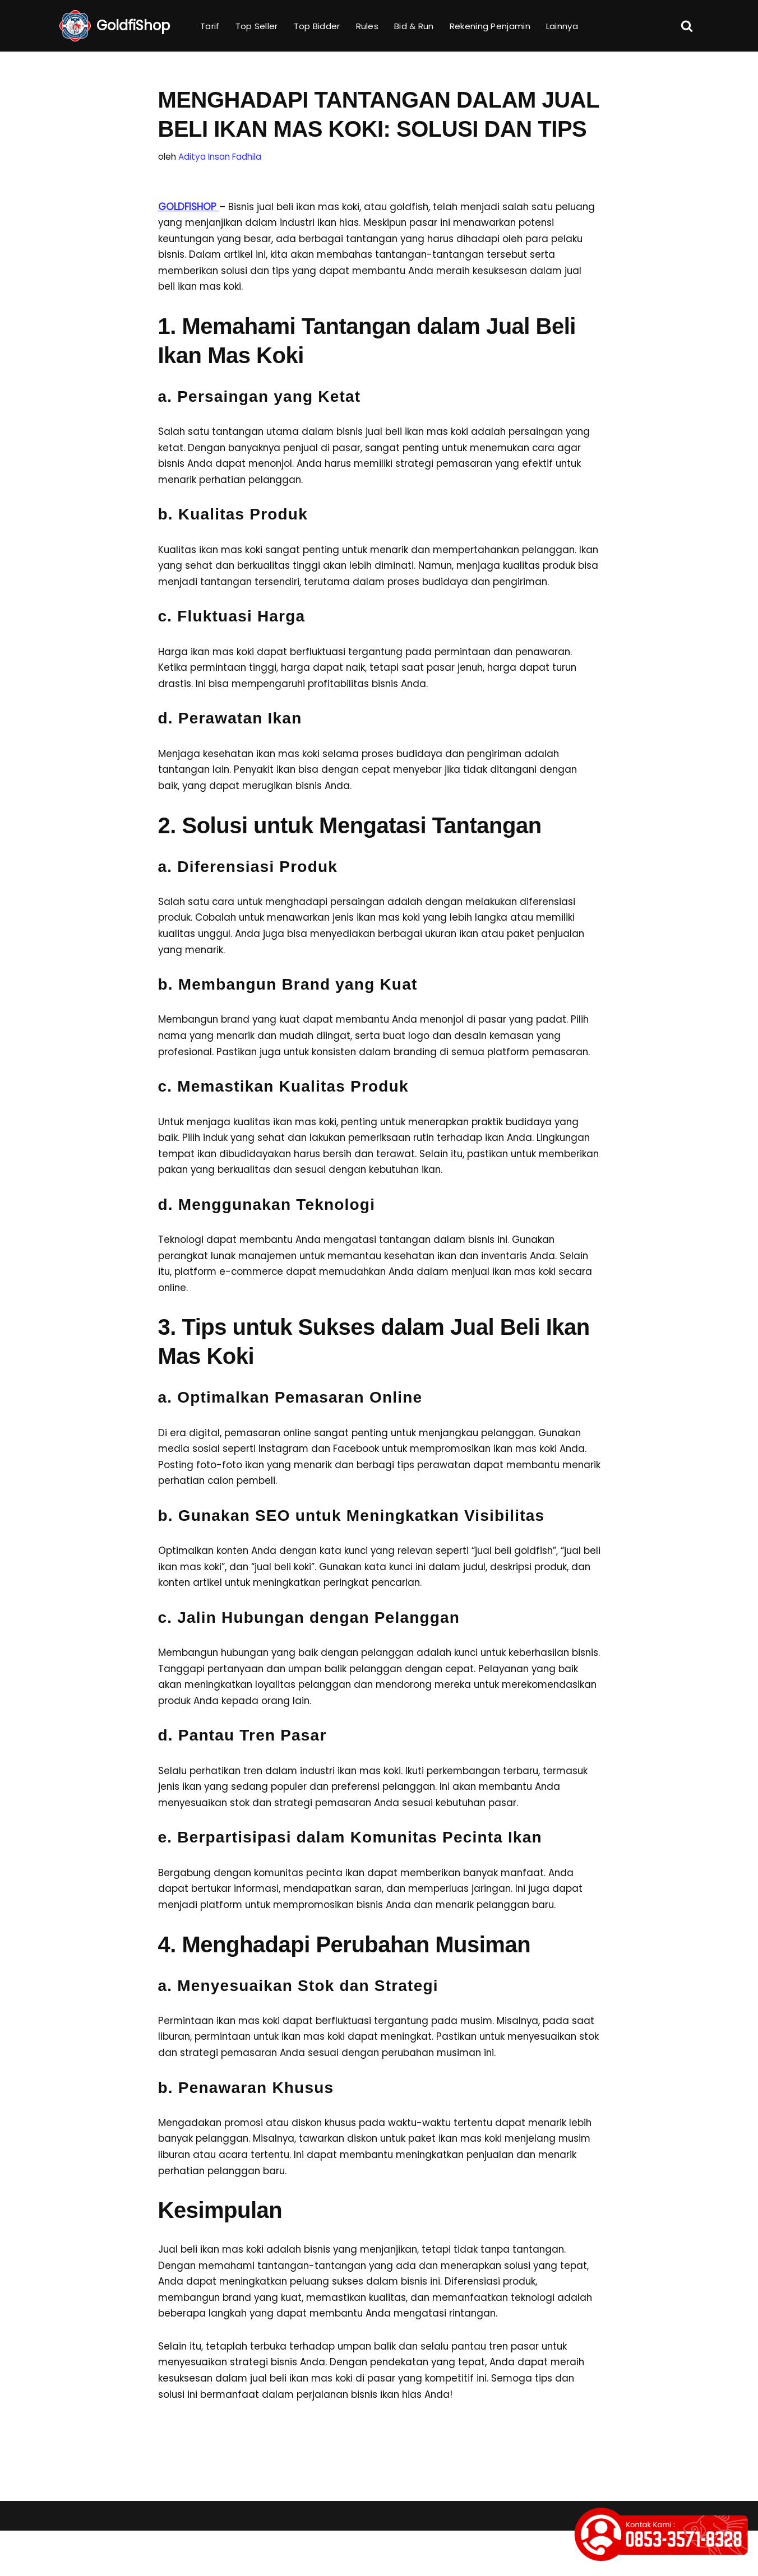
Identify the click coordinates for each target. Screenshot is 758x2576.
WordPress (212, 2561)
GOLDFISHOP (188, 206)
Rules (367, 26)
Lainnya (562, 26)
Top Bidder (317, 26)
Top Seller (256, 26)
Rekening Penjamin (490, 26)
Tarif (210, 26)
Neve (71, 2561)
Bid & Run (414, 26)
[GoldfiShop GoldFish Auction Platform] (114, 25)
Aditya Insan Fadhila (219, 157)
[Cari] (687, 26)
